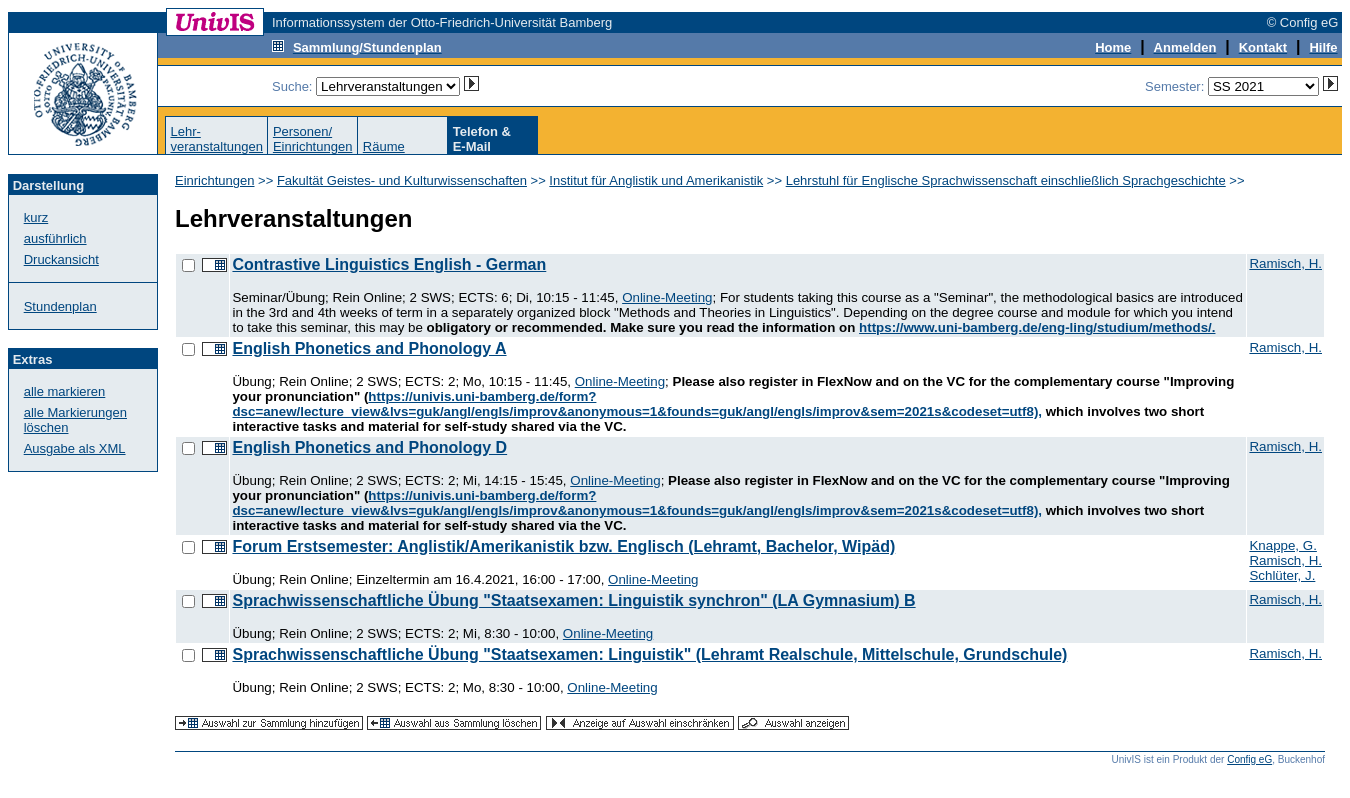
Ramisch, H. (1285, 263)
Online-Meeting (667, 297)
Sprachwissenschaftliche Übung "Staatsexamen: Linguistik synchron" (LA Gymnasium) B (573, 600)
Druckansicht (61, 259)
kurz (36, 217)
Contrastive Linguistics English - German (389, 264)
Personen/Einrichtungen (313, 139)
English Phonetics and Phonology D (369, 447)
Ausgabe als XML (75, 448)
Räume (384, 146)
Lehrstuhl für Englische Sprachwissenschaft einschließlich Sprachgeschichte (1006, 180)
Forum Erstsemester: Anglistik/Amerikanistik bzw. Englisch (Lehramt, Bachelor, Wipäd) (563, 546)
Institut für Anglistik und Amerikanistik (656, 180)
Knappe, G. (1282, 545)
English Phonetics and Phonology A (369, 348)
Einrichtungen (215, 180)
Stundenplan (60, 306)
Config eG (1249, 759)
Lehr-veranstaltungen (216, 139)
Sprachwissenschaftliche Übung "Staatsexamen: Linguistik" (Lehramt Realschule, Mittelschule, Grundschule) (649, 654)
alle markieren (65, 391)
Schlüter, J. (1282, 575)
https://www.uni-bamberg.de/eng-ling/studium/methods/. (1037, 327)
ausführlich (55, 238)
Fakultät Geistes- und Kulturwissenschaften (402, 180)
